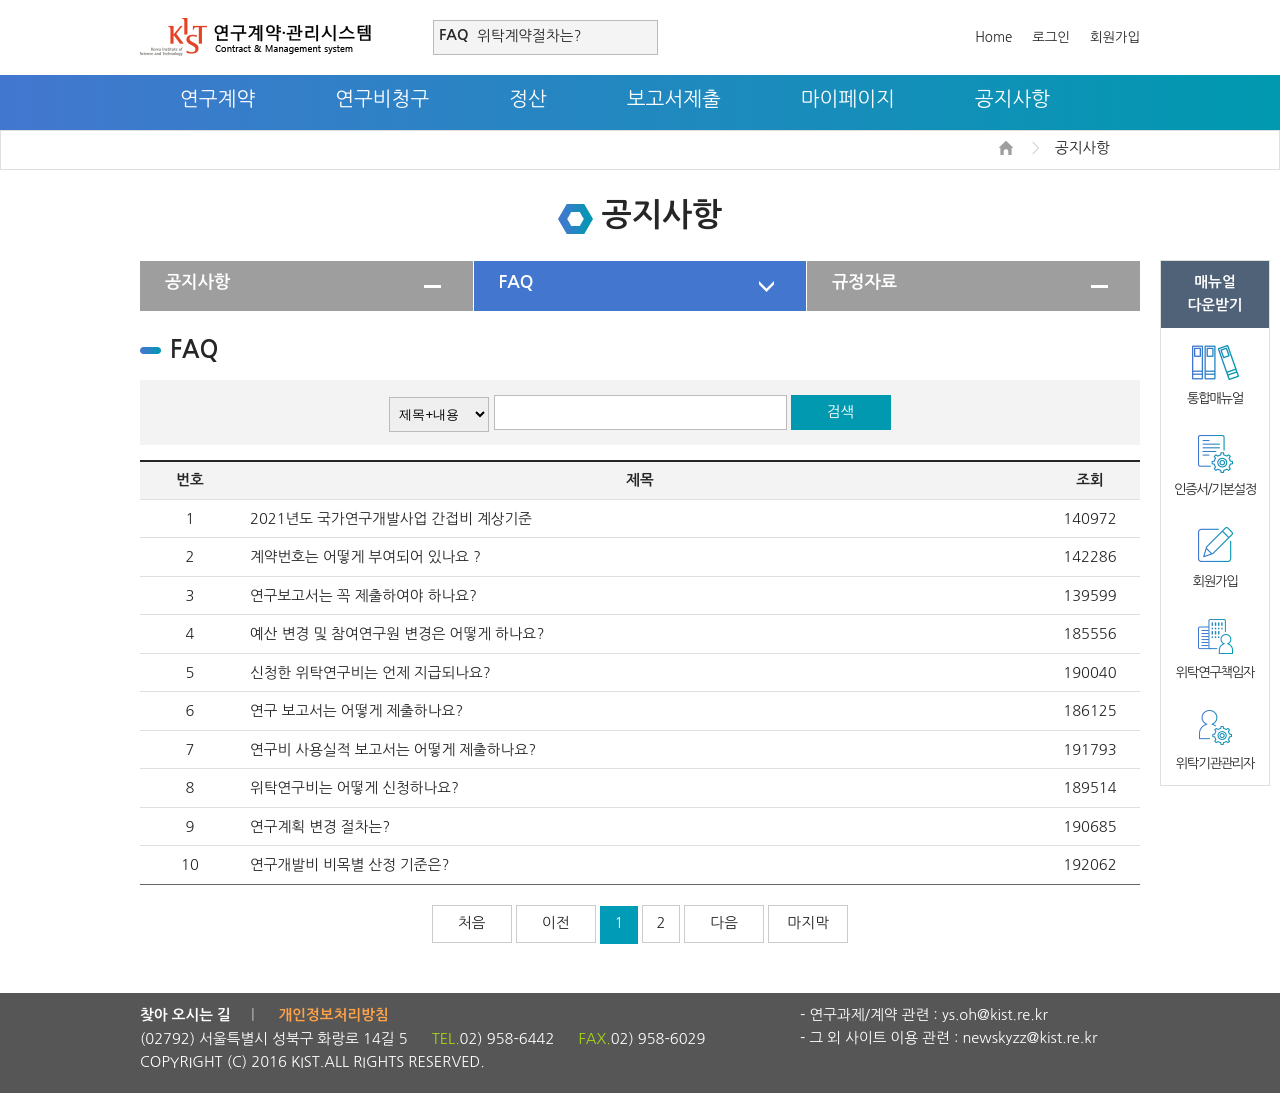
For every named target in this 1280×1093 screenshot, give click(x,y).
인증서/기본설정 (1215, 489)
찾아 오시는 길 (185, 1015)
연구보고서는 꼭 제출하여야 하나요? (363, 595)
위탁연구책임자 (1215, 672)
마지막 (808, 922)
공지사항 (1012, 99)
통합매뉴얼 (1215, 398)
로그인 (1051, 37)
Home (993, 37)
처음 (472, 922)
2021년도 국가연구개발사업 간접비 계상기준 (391, 518)
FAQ (516, 282)
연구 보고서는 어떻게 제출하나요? (356, 710)
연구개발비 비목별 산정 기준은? (349, 864)
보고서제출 (674, 99)
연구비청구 (382, 99)
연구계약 (217, 99)
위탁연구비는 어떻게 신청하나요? (354, 787)
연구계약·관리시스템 (255, 37)
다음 (724, 922)
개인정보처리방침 (334, 1015)
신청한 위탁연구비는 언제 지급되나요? (370, 672)
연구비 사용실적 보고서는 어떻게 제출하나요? (393, 749)
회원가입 (1115, 37)
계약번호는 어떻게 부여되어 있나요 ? (365, 556)
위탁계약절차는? (529, 35)
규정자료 (864, 282)
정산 (528, 99)
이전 (556, 922)
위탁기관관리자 (1215, 763)
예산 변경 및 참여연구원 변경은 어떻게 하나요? (397, 633)
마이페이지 (848, 99)
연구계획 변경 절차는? (320, 826)
